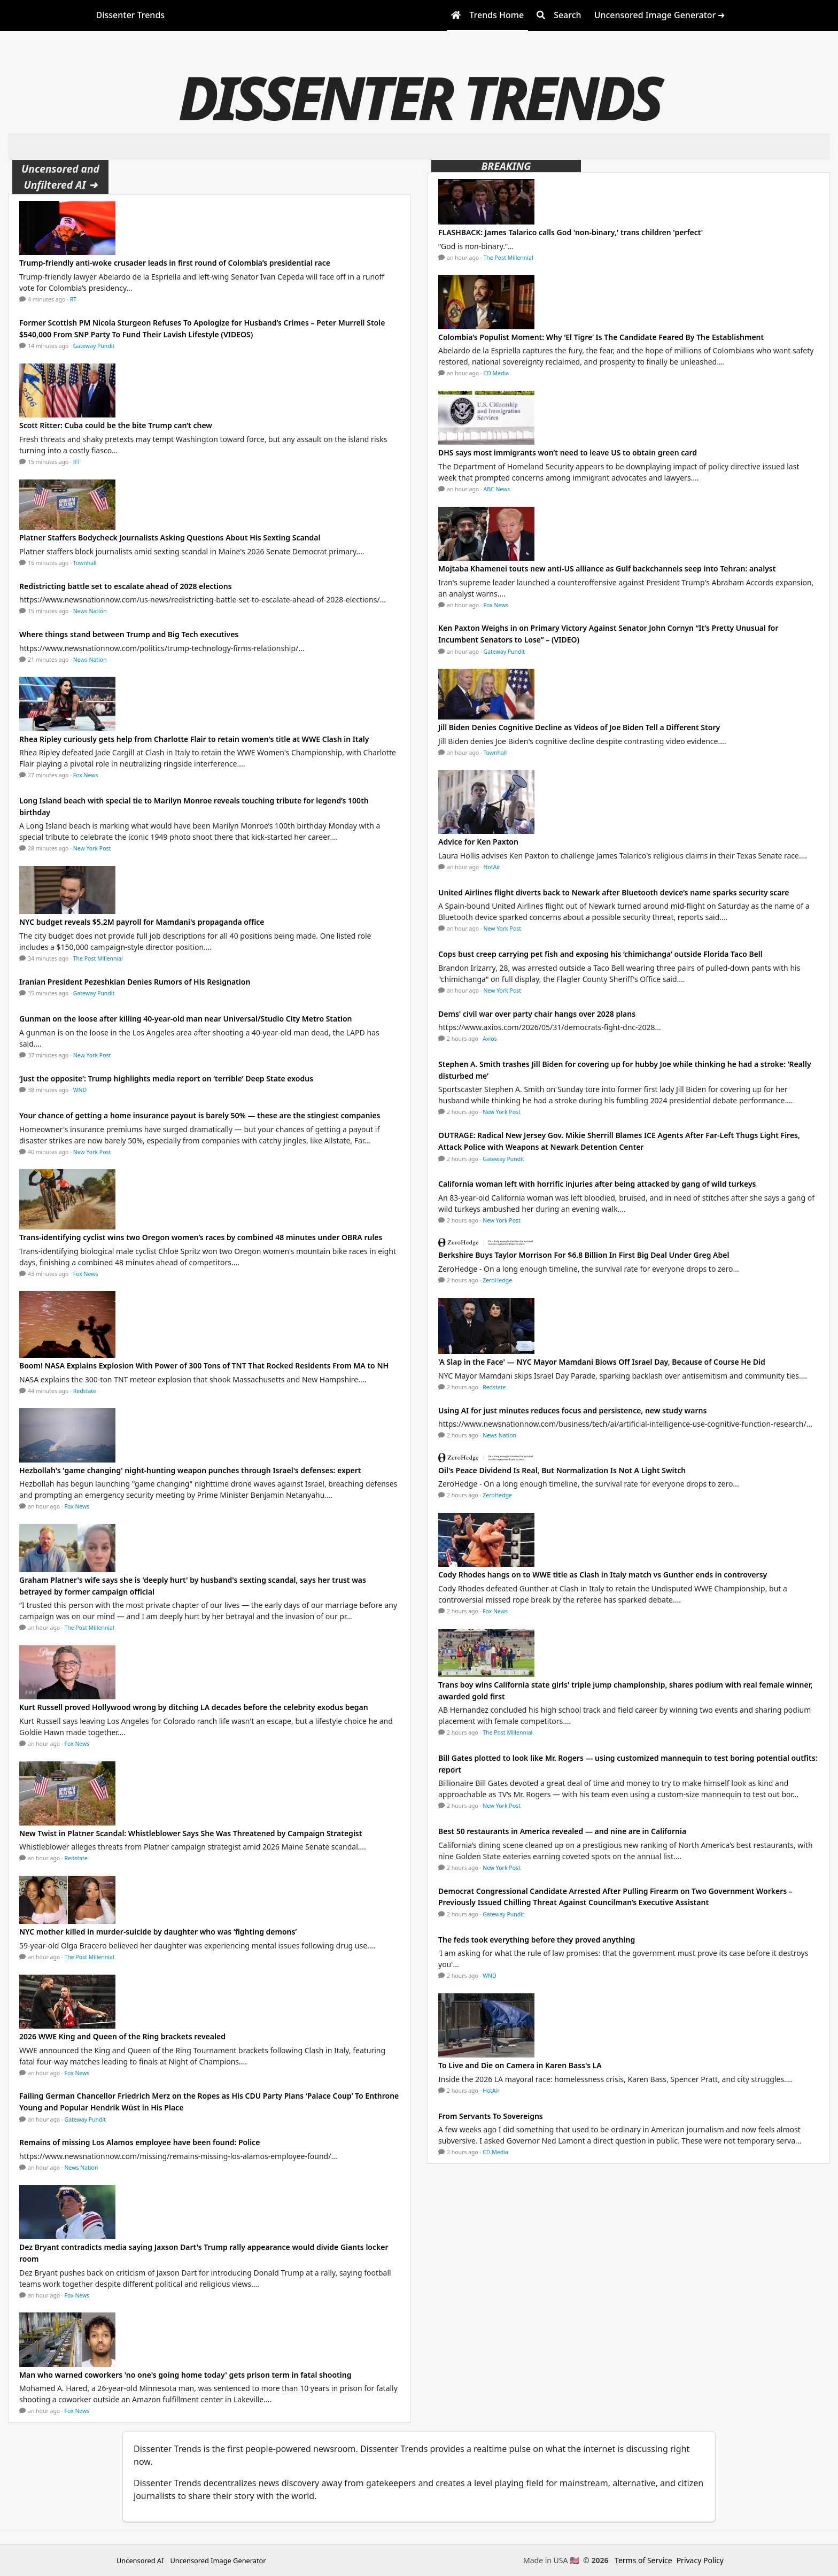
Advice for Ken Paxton (478, 842)
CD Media (496, 373)
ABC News (497, 489)
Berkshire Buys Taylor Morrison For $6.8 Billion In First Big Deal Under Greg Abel (583, 1255)
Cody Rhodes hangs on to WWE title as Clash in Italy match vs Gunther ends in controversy (602, 1574)
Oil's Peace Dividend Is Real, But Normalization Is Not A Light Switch (562, 1470)
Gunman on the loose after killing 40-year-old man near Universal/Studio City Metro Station (185, 1019)
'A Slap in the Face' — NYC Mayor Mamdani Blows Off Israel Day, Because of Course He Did (601, 1362)
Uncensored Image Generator (218, 2560)
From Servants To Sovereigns (490, 2116)
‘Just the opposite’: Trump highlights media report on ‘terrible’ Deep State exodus (166, 1078)
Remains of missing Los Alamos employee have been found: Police (139, 2142)
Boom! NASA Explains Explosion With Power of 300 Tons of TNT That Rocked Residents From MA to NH (204, 1365)
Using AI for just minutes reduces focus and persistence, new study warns (572, 1410)
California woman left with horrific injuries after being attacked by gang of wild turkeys (597, 1184)
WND (80, 1090)
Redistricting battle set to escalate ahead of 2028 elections (125, 586)
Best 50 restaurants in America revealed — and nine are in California (562, 1831)
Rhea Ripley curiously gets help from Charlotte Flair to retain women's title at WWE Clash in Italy (194, 739)
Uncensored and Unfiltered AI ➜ (60, 176)
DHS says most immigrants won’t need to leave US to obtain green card (567, 452)
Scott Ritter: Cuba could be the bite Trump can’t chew (115, 425)
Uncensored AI (140, 2560)
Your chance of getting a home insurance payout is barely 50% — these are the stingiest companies (199, 1115)
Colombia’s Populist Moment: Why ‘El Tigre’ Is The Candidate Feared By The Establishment (601, 337)
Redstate (84, 1391)
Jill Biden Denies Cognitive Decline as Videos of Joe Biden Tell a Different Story (579, 727)
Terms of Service (643, 2560)
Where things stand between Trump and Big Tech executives (128, 634)
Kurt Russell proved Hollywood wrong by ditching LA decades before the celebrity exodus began (193, 1707)
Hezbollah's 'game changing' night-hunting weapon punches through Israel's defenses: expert (190, 1470)
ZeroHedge (497, 1280)
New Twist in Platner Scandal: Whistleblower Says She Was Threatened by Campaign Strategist (190, 1833)
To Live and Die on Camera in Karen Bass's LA (520, 2065)
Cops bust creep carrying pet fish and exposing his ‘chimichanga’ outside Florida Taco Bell (600, 954)
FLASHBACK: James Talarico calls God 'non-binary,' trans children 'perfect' (570, 232)
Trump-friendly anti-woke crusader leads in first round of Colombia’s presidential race (174, 263)
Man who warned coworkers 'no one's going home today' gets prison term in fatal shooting (185, 2375)
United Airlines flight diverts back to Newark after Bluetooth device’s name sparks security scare (613, 892)
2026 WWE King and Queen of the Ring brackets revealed (122, 2036)
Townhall (85, 563)
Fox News (85, 775)
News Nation (90, 611)
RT (73, 299)
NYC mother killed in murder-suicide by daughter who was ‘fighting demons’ (158, 1932)
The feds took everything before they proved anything (536, 1940)
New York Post (92, 848)
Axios (489, 1038)
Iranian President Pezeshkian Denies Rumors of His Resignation (134, 982)
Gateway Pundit (94, 346)
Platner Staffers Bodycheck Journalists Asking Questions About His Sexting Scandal (170, 537)
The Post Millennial (98, 958)
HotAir (492, 867)
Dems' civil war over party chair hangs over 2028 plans (536, 1014)
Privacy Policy (700, 2560)
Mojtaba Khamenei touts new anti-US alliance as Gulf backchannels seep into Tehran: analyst (606, 568)
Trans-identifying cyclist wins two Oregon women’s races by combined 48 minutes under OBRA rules (200, 1237)
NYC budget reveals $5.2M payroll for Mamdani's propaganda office (141, 922)
